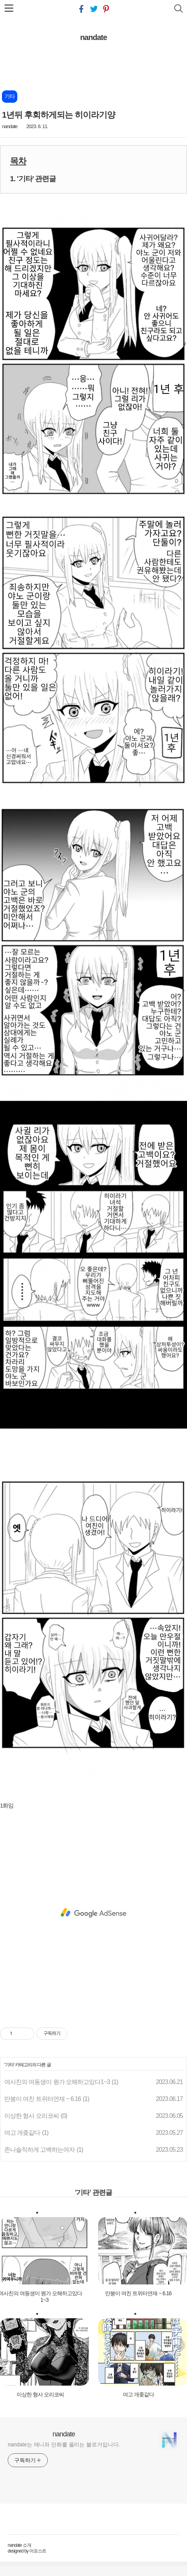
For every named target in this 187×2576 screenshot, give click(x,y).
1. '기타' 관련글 (33, 179)
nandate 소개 (19, 2545)
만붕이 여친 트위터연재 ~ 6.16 (42, 2099)
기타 (9, 2064)
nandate (93, 37)
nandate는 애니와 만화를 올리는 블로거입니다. (64, 2444)
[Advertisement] (93, 1912)
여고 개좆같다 (22, 2132)
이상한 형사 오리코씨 (31, 2115)
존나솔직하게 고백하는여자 (39, 2149)
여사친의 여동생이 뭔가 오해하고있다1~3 (57, 2082)
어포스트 (37, 2551)
